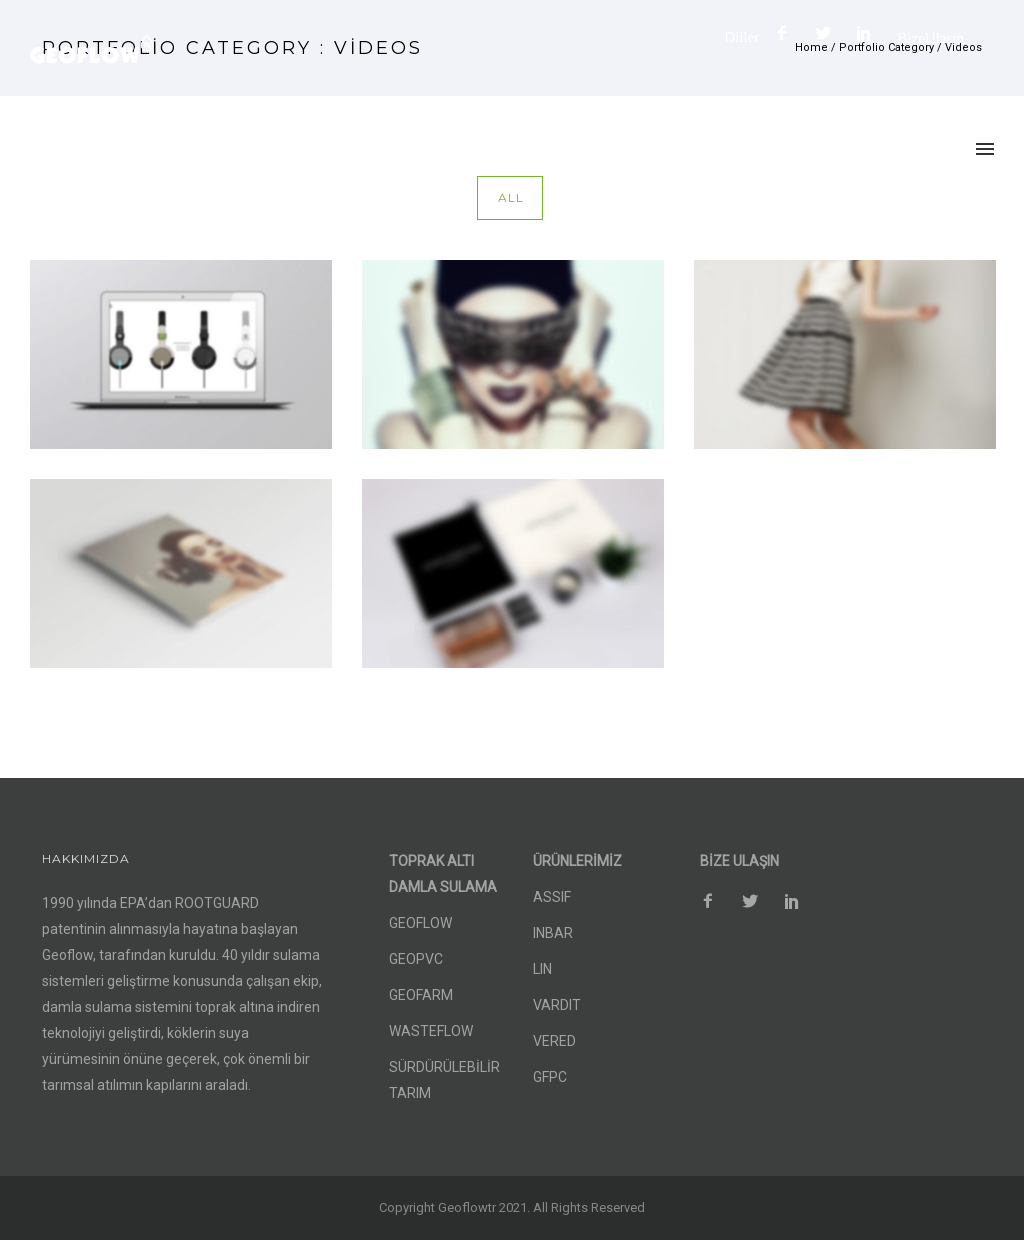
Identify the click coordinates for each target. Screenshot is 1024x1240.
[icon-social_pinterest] (869, 33)
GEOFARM (421, 995)
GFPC (550, 1077)
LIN (542, 969)
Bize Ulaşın (930, 37)
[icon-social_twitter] (828, 33)
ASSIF (552, 897)
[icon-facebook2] (787, 33)
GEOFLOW (420, 923)
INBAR (553, 933)
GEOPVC (416, 959)
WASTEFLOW (431, 1031)
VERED (554, 1041)
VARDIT (557, 1005)
